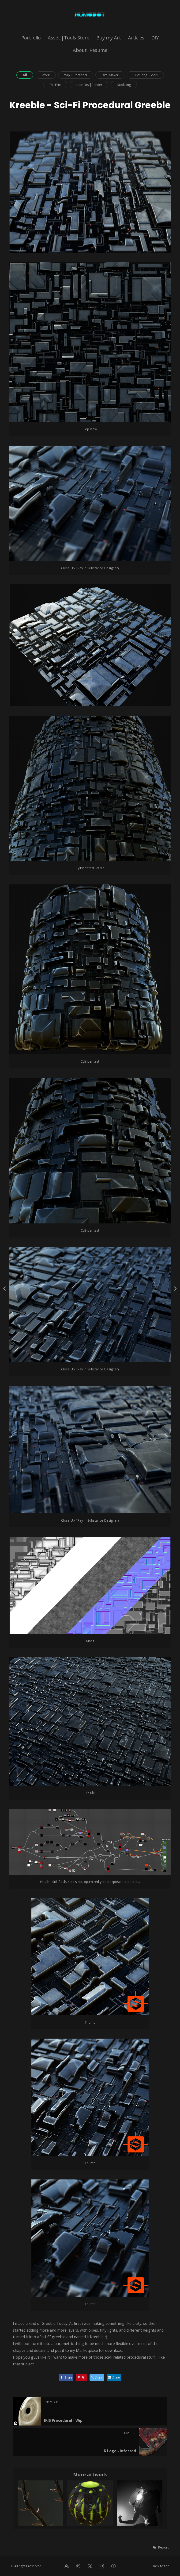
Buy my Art (108, 38)
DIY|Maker (109, 75)
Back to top (160, 2566)
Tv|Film (55, 84)
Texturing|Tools (145, 75)
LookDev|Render (89, 84)
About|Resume (90, 50)
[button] (160, 2547)
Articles (136, 38)
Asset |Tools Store (68, 38)
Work (46, 75)
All (25, 75)
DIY (155, 38)
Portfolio (31, 38)
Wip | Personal (75, 75)
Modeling (124, 84)
